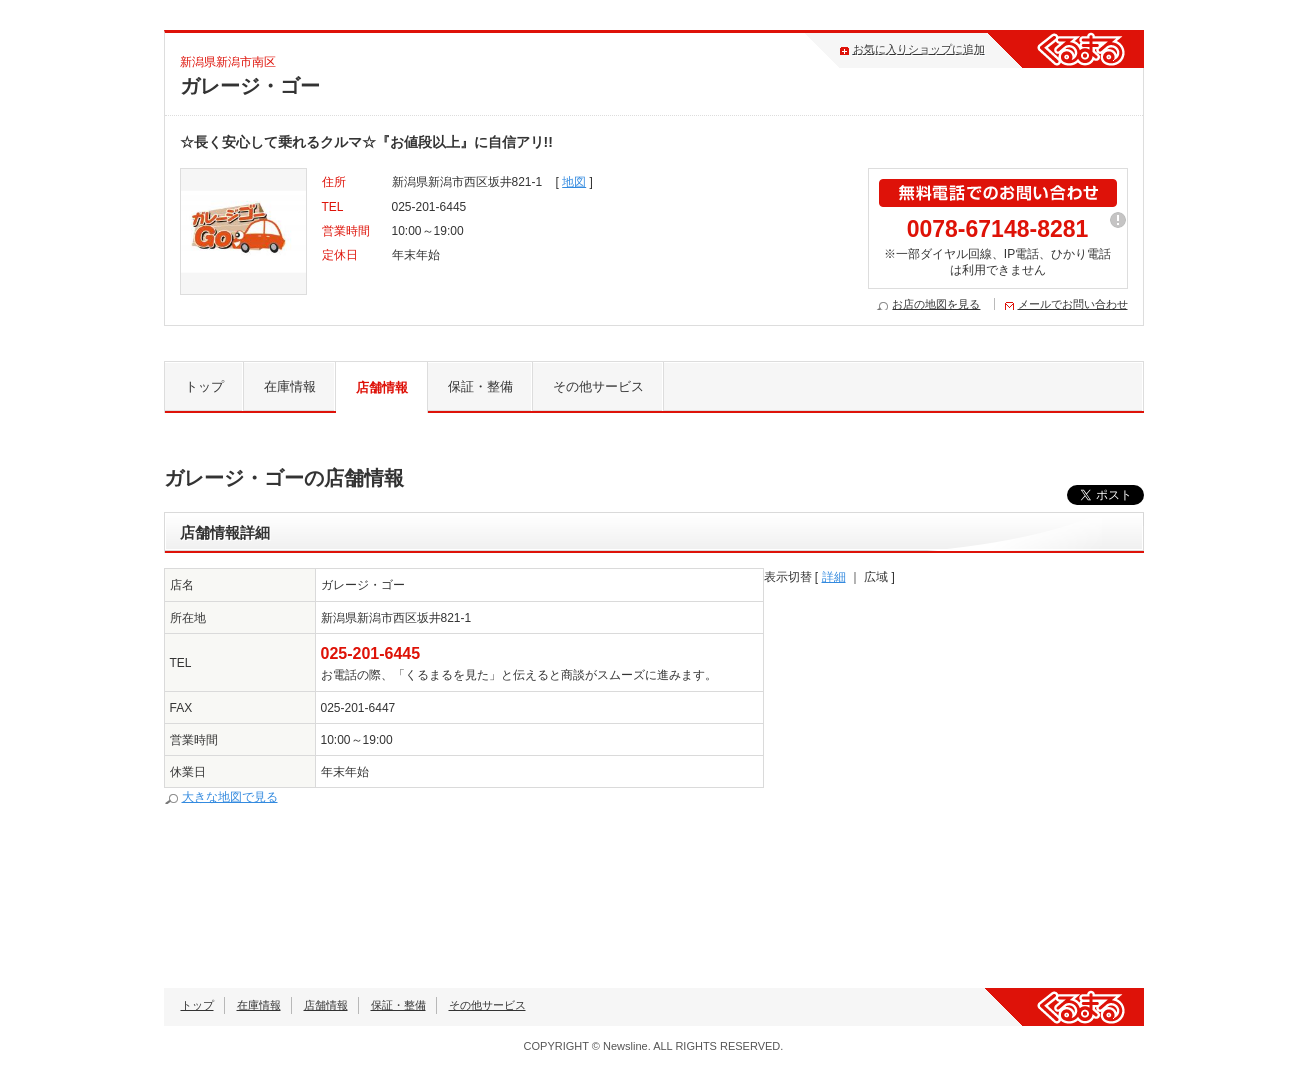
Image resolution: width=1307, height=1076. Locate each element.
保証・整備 (480, 386)
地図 (574, 182)
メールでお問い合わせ (1073, 304)
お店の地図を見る (936, 304)
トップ (204, 386)
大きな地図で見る (230, 797)
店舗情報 (382, 387)
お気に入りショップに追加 (919, 49)
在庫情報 (290, 386)
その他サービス (598, 386)
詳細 (834, 577)
